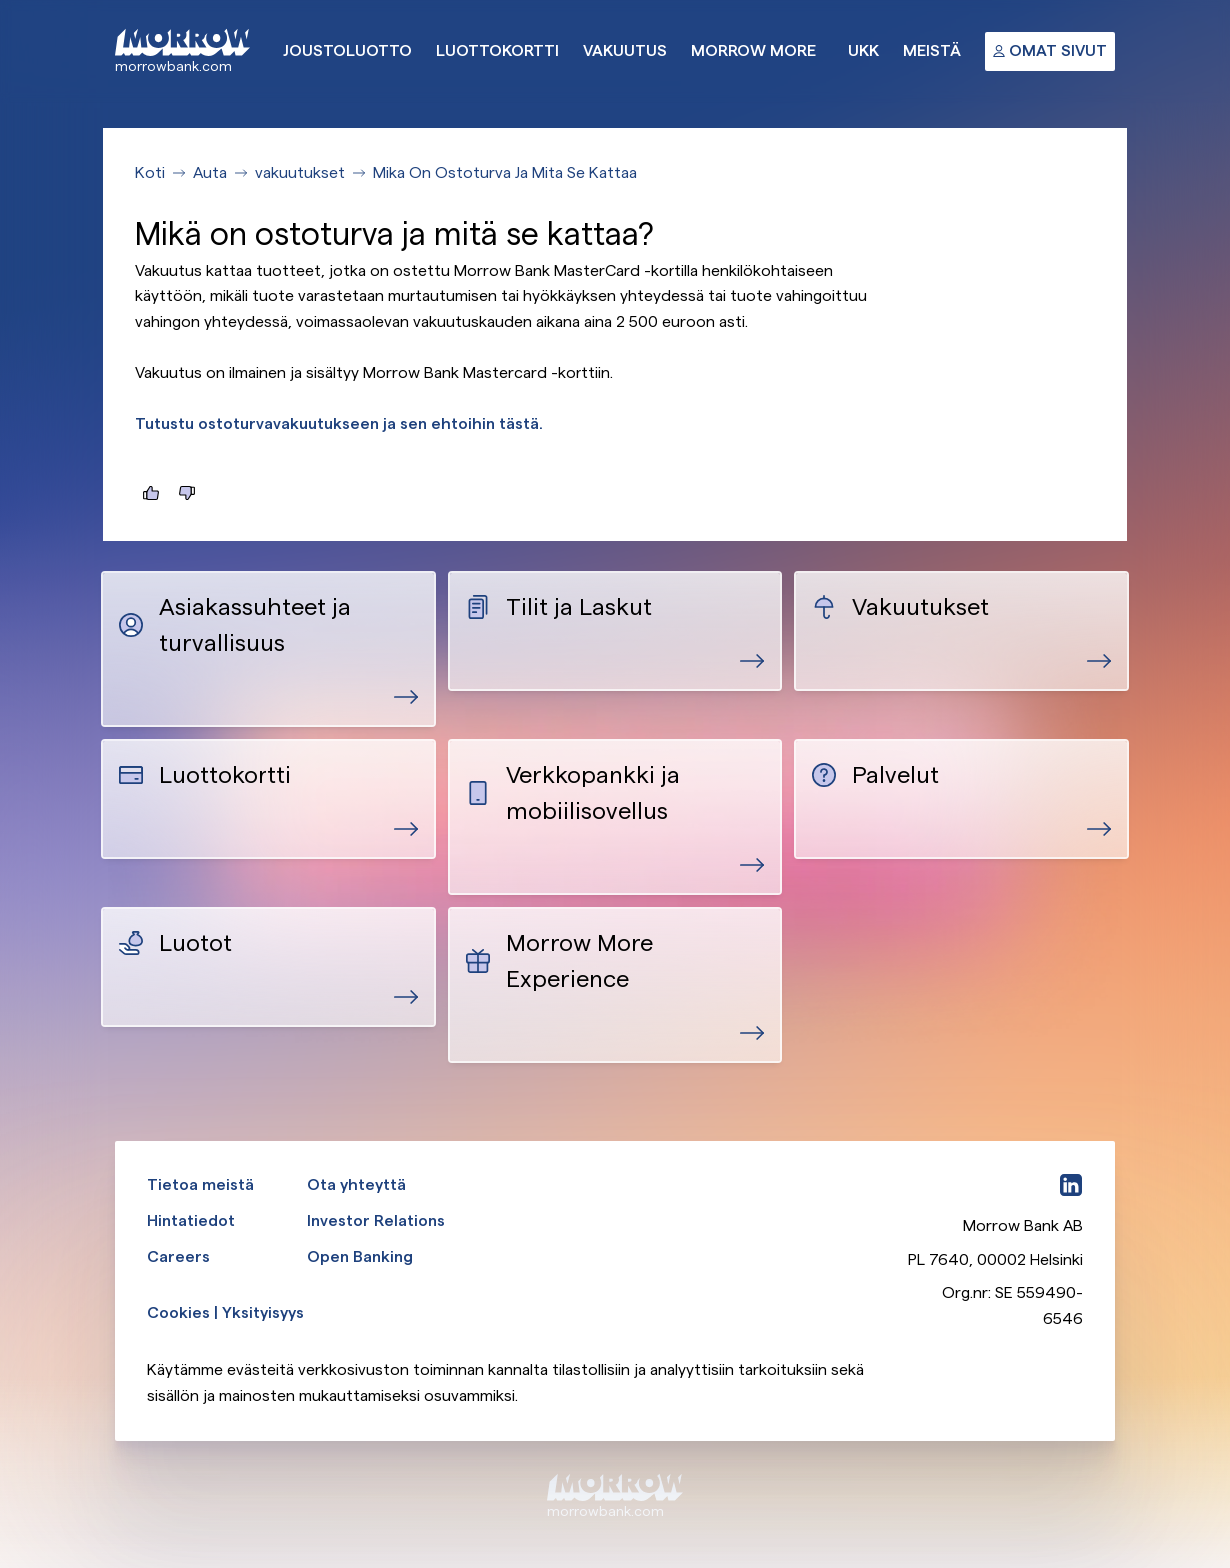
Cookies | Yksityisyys (225, 1312)
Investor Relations (376, 1220)
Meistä (932, 50)
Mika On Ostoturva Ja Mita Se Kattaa (505, 172)
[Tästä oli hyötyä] (151, 493)
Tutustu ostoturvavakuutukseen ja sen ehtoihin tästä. (339, 423)
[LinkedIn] (1071, 1185)
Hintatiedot (191, 1220)
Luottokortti (497, 50)
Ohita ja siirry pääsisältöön (0, 0)
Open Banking (360, 1256)
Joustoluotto (347, 50)
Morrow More (753, 50)
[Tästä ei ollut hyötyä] (187, 493)
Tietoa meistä (200, 1184)
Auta (210, 172)
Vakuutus (625, 50)
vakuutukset (300, 172)
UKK (863, 50)
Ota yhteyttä (356, 1184)
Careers (178, 1256)
